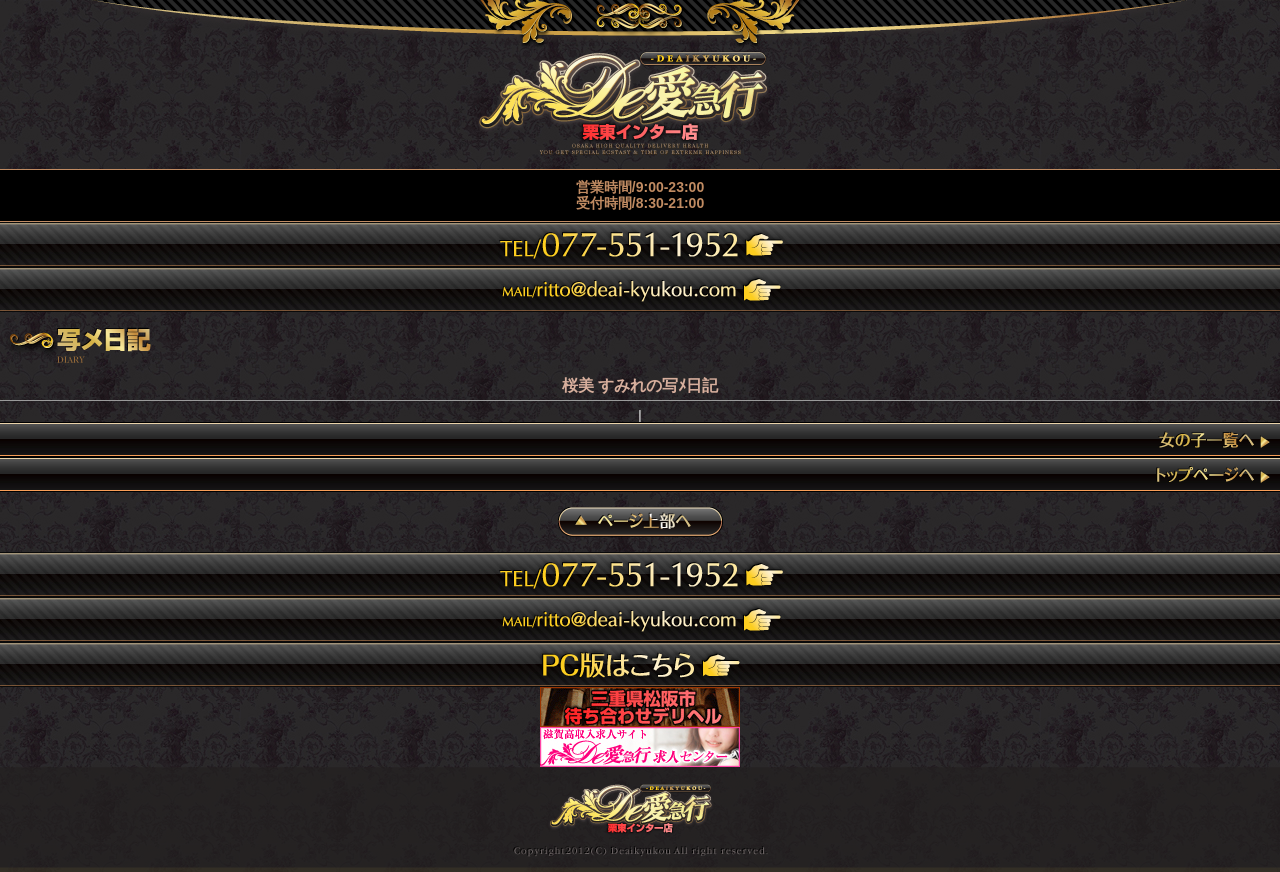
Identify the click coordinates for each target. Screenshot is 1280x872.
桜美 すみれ (604, 385)
